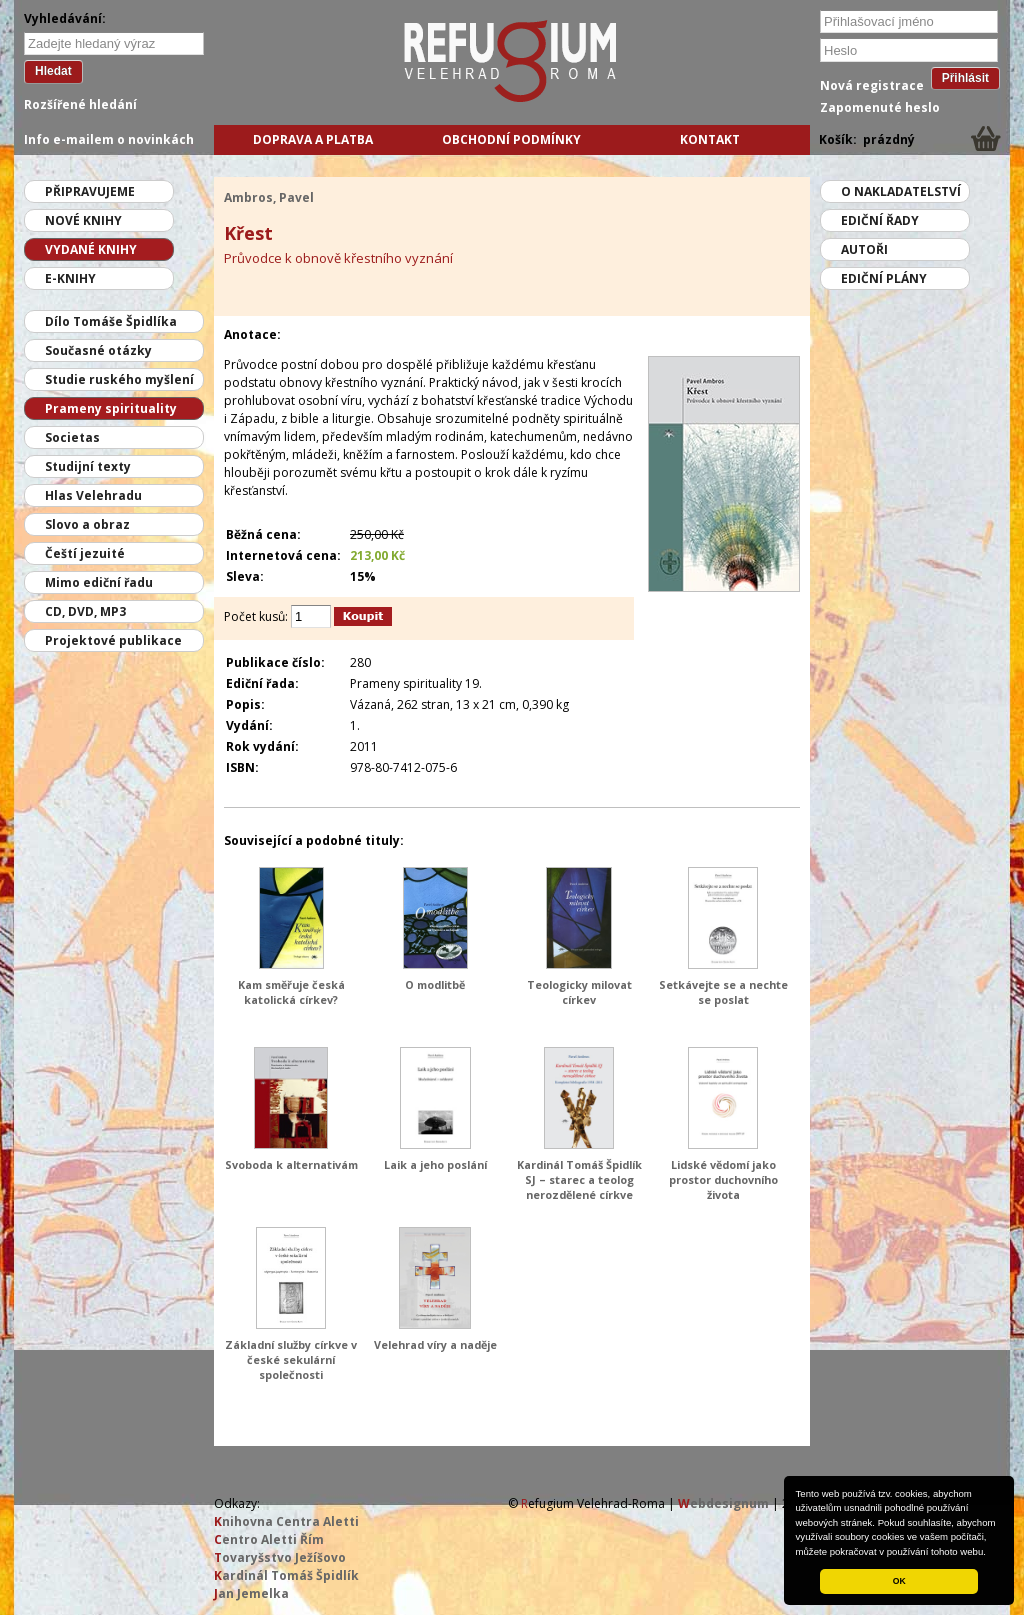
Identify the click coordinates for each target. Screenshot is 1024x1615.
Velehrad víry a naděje (435, 1344)
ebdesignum (723, 1503)
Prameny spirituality (111, 408)
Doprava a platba (313, 139)
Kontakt (710, 139)
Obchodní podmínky (511, 139)
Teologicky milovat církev (579, 992)
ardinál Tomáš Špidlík (286, 1575)
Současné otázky (98, 350)
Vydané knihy (91, 249)
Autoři (864, 249)
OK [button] (899, 1581)
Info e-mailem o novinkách (109, 139)
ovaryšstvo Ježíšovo (280, 1557)
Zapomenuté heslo (880, 107)
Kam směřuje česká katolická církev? (291, 992)
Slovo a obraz (87, 524)
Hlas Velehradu (93, 495)
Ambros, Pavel (269, 197)
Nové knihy (83, 220)
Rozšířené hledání (80, 104)
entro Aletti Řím (269, 1539)
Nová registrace (872, 85)
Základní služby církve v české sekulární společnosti (291, 1359)
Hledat (53, 71)
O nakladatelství (901, 191)
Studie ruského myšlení (119, 379)
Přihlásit (965, 78)
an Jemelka (251, 1593)
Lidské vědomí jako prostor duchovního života (723, 1179)
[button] (991, 1553)
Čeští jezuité (85, 553)
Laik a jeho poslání (435, 1164)
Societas (72, 437)
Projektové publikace (113, 640)
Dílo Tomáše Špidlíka (111, 321)
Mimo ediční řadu (99, 582)
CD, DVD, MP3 (85, 611)
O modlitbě (435, 984)
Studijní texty (88, 466)
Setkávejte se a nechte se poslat (723, 992)
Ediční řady (880, 220)
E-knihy (70, 278)
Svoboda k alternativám (291, 1164)
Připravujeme (90, 191)
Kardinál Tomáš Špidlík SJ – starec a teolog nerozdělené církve (579, 1179)
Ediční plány (884, 278)
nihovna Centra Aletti (286, 1521)
